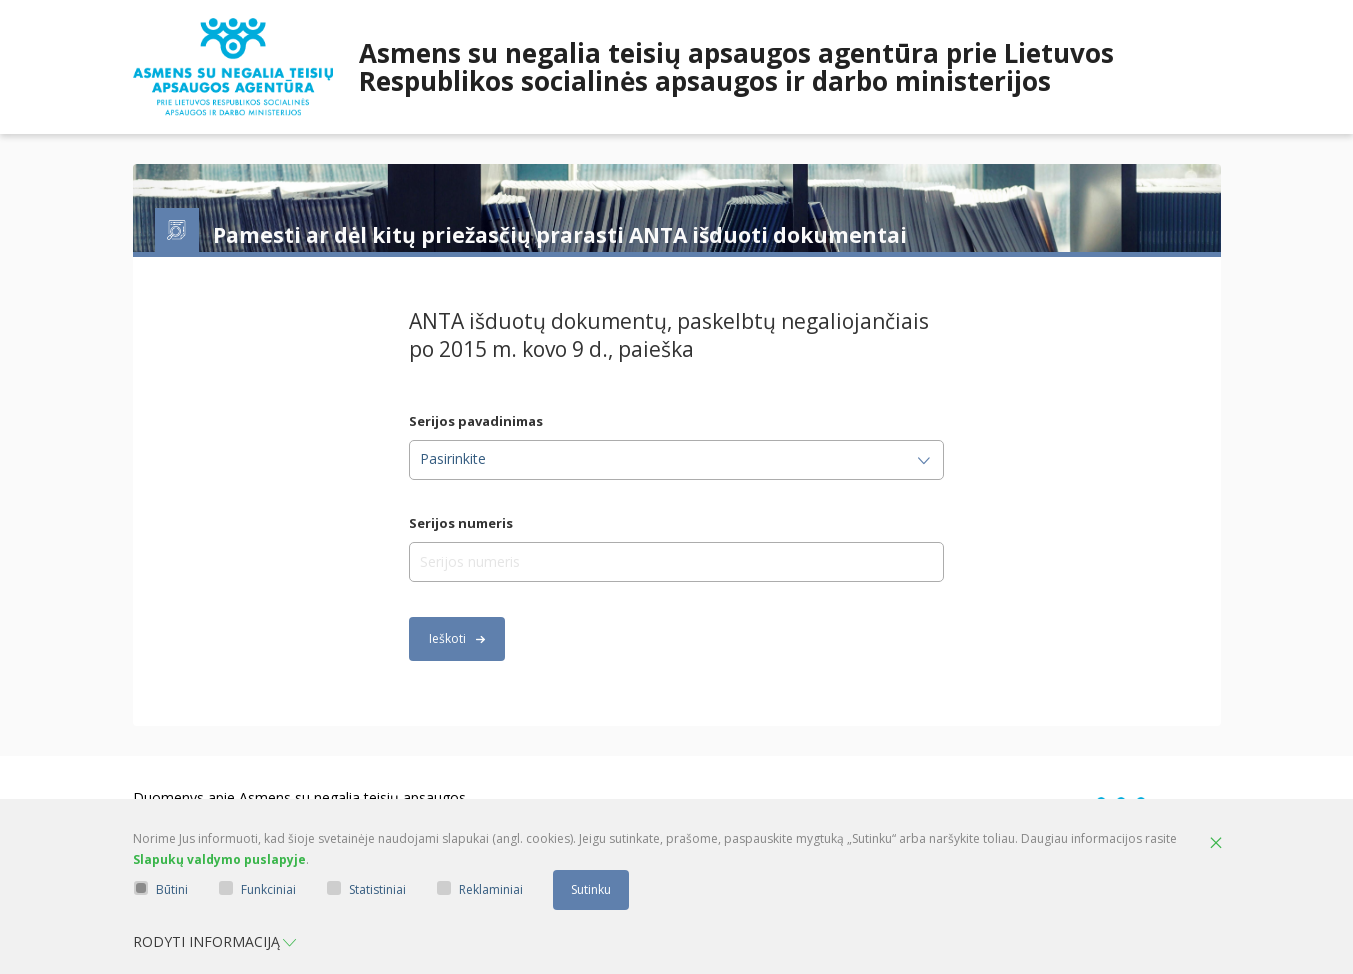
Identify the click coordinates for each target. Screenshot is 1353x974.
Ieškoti (457, 638)
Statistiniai (366, 889)
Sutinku (591, 889)
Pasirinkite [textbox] (453, 458)
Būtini (161, 889)
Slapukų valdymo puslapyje (219, 859)
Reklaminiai (480, 889)
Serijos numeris (461, 523)
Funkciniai (257, 889)
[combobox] (676, 460)
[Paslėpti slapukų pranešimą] (1216, 844)
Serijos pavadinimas (476, 421)
